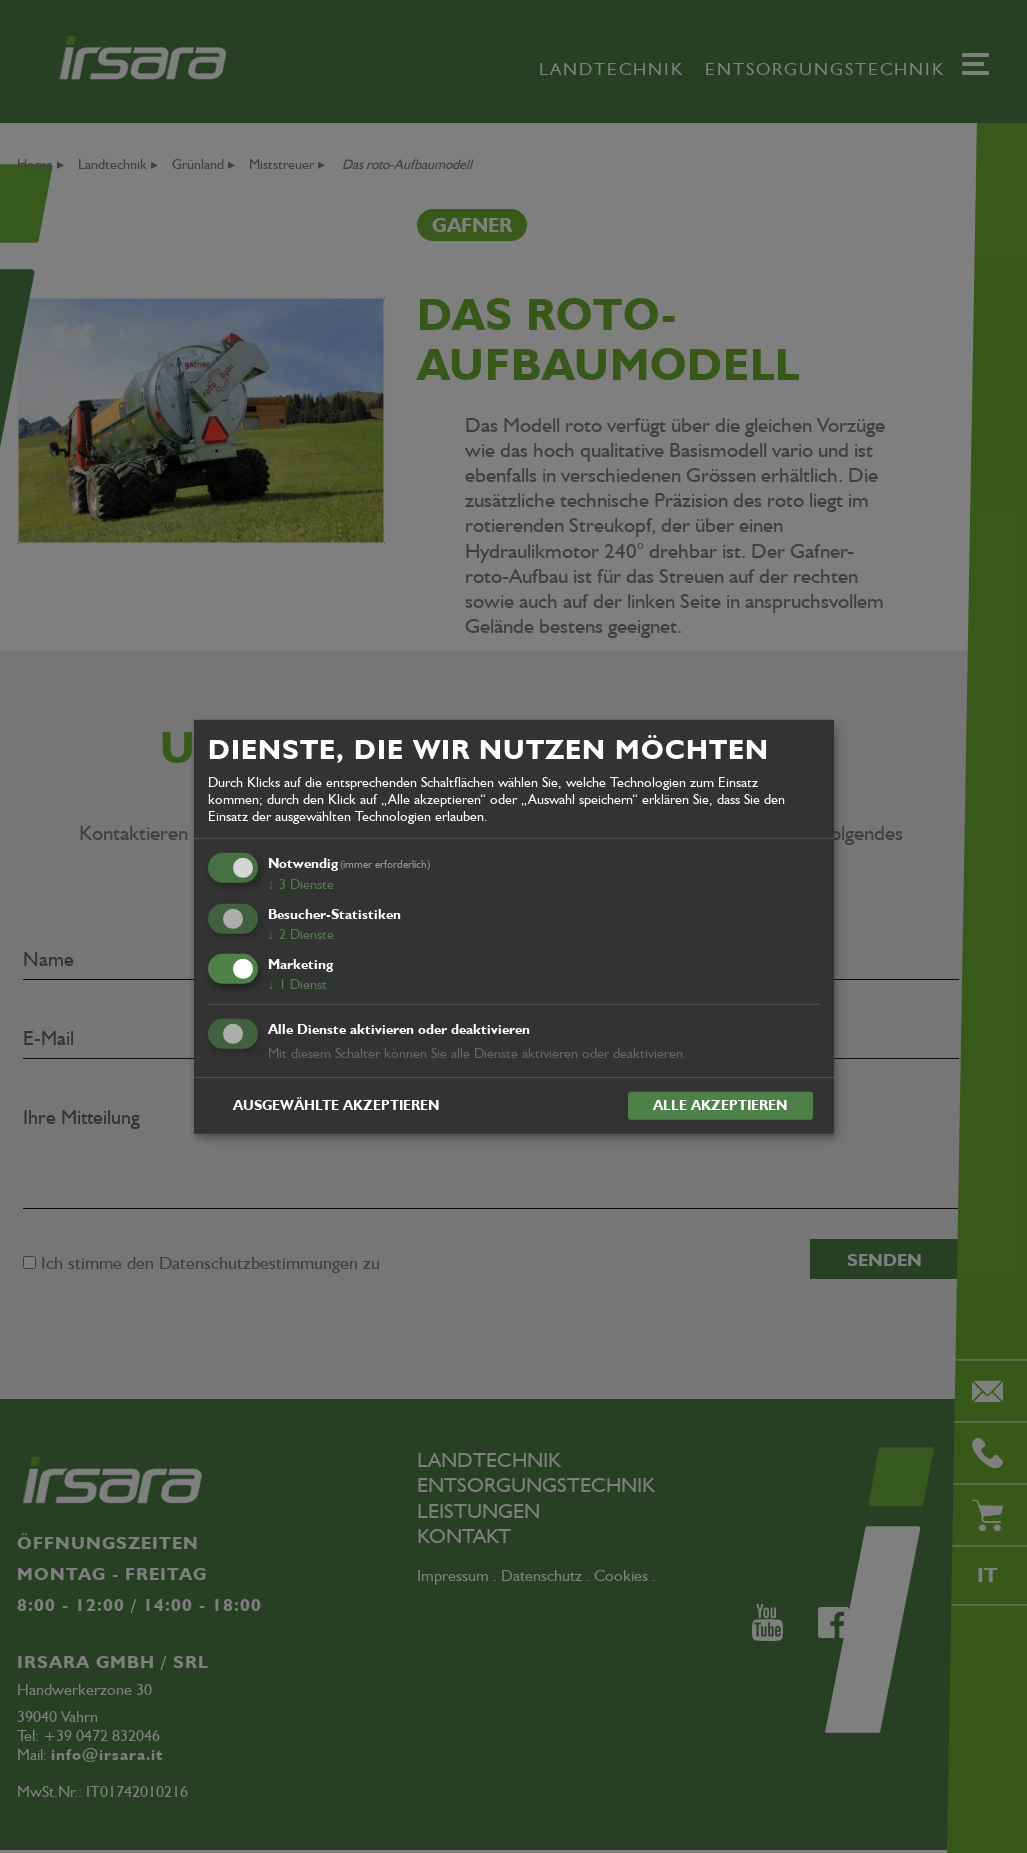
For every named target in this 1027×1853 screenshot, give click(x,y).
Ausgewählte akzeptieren (336, 1105)
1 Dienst (297, 984)
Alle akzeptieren (720, 1105)
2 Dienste (301, 934)
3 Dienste (301, 884)
